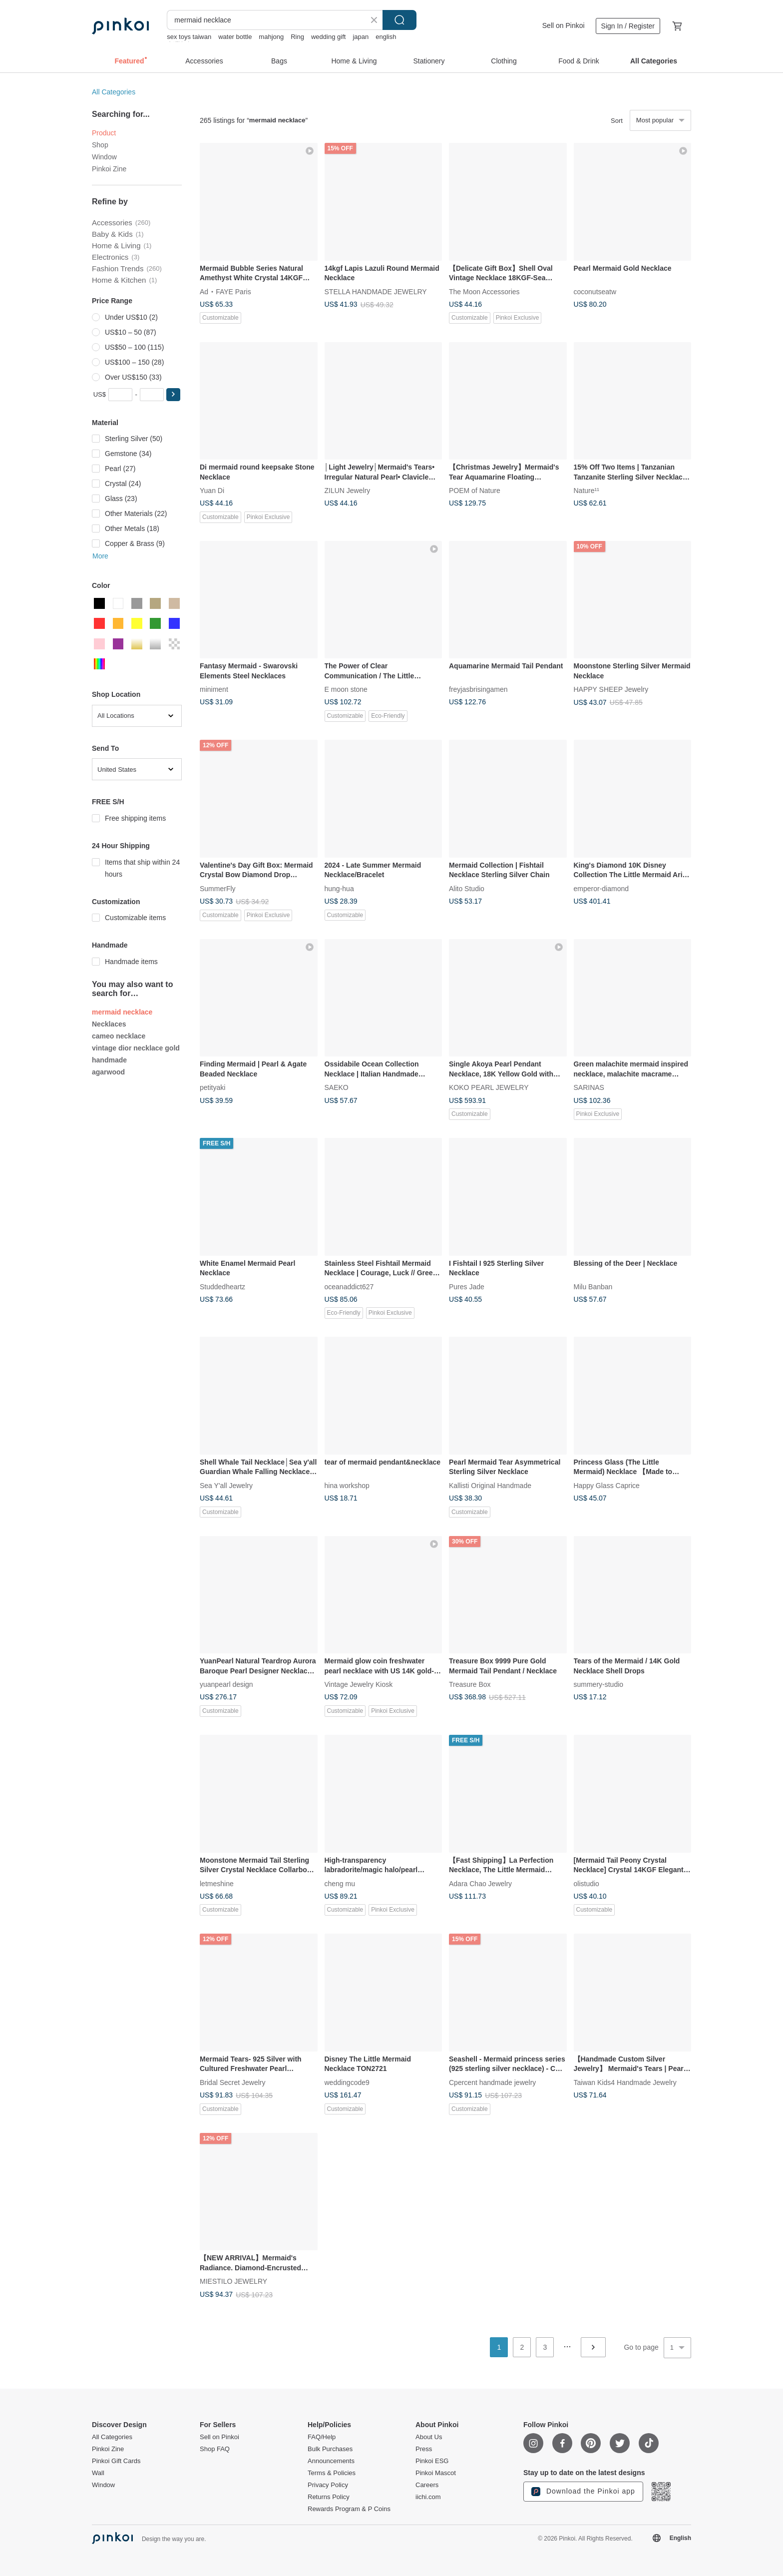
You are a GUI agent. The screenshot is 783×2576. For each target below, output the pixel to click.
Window (104, 157)
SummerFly (218, 888)
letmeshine (217, 1883)
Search (399, 20)
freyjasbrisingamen (478, 689)
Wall (98, 2473)
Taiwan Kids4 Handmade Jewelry (625, 2082)
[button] (173, 394)
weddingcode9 (347, 2082)
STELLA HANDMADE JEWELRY (376, 291)
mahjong (271, 36)
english (386, 36)
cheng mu (340, 1883)
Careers (426, 2485)
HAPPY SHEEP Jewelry (611, 689)
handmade (109, 1060)
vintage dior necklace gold (136, 1048)
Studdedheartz (222, 1286)
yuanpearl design (226, 1684)
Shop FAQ (215, 2449)
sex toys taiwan (189, 36)
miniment (214, 689)
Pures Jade (466, 1286)
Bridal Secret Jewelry (233, 2082)
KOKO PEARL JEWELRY (489, 1087)
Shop (100, 145)
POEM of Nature (474, 491)
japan (361, 36)
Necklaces (109, 1024)
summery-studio (599, 1684)
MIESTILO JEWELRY (233, 2281)
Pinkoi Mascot (435, 2473)
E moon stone (346, 689)
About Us (428, 2437)
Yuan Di (212, 491)
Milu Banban (593, 1286)
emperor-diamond (601, 888)
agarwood (108, 1072)
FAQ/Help (322, 2437)
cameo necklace (118, 1036)
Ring (297, 36)
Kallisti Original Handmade (490, 1485)
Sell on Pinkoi (563, 25)
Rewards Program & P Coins (349, 2509)
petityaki (212, 1087)
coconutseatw (595, 291)
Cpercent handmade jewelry (492, 2082)
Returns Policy (329, 2497)
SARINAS (589, 1087)
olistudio (586, 1883)
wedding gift (328, 36)
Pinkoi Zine (109, 169)
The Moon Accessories (484, 291)
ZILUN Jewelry (348, 491)
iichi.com (428, 2497)
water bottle (235, 36)
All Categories (113, 92)
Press (423, 2449)
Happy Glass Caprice (607, 1485)
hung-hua (339, 888)
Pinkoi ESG (431, 2461)
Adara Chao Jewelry (480, 1883)
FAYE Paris (233, 291)
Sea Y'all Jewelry (226, 1485)
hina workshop (347, 1485)
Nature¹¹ (586, 491)
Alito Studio (466, 888)
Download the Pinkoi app (583, 2491)
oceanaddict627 (349, 1286)
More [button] (100, 556)
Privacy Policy (328, 2485)
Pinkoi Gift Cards (116, 2461)
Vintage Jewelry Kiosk (359, 1684)
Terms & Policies (332, 2473)
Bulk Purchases (330, 2449)
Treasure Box (470, 1684)
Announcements (331, 2461)
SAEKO (337, 1087)
